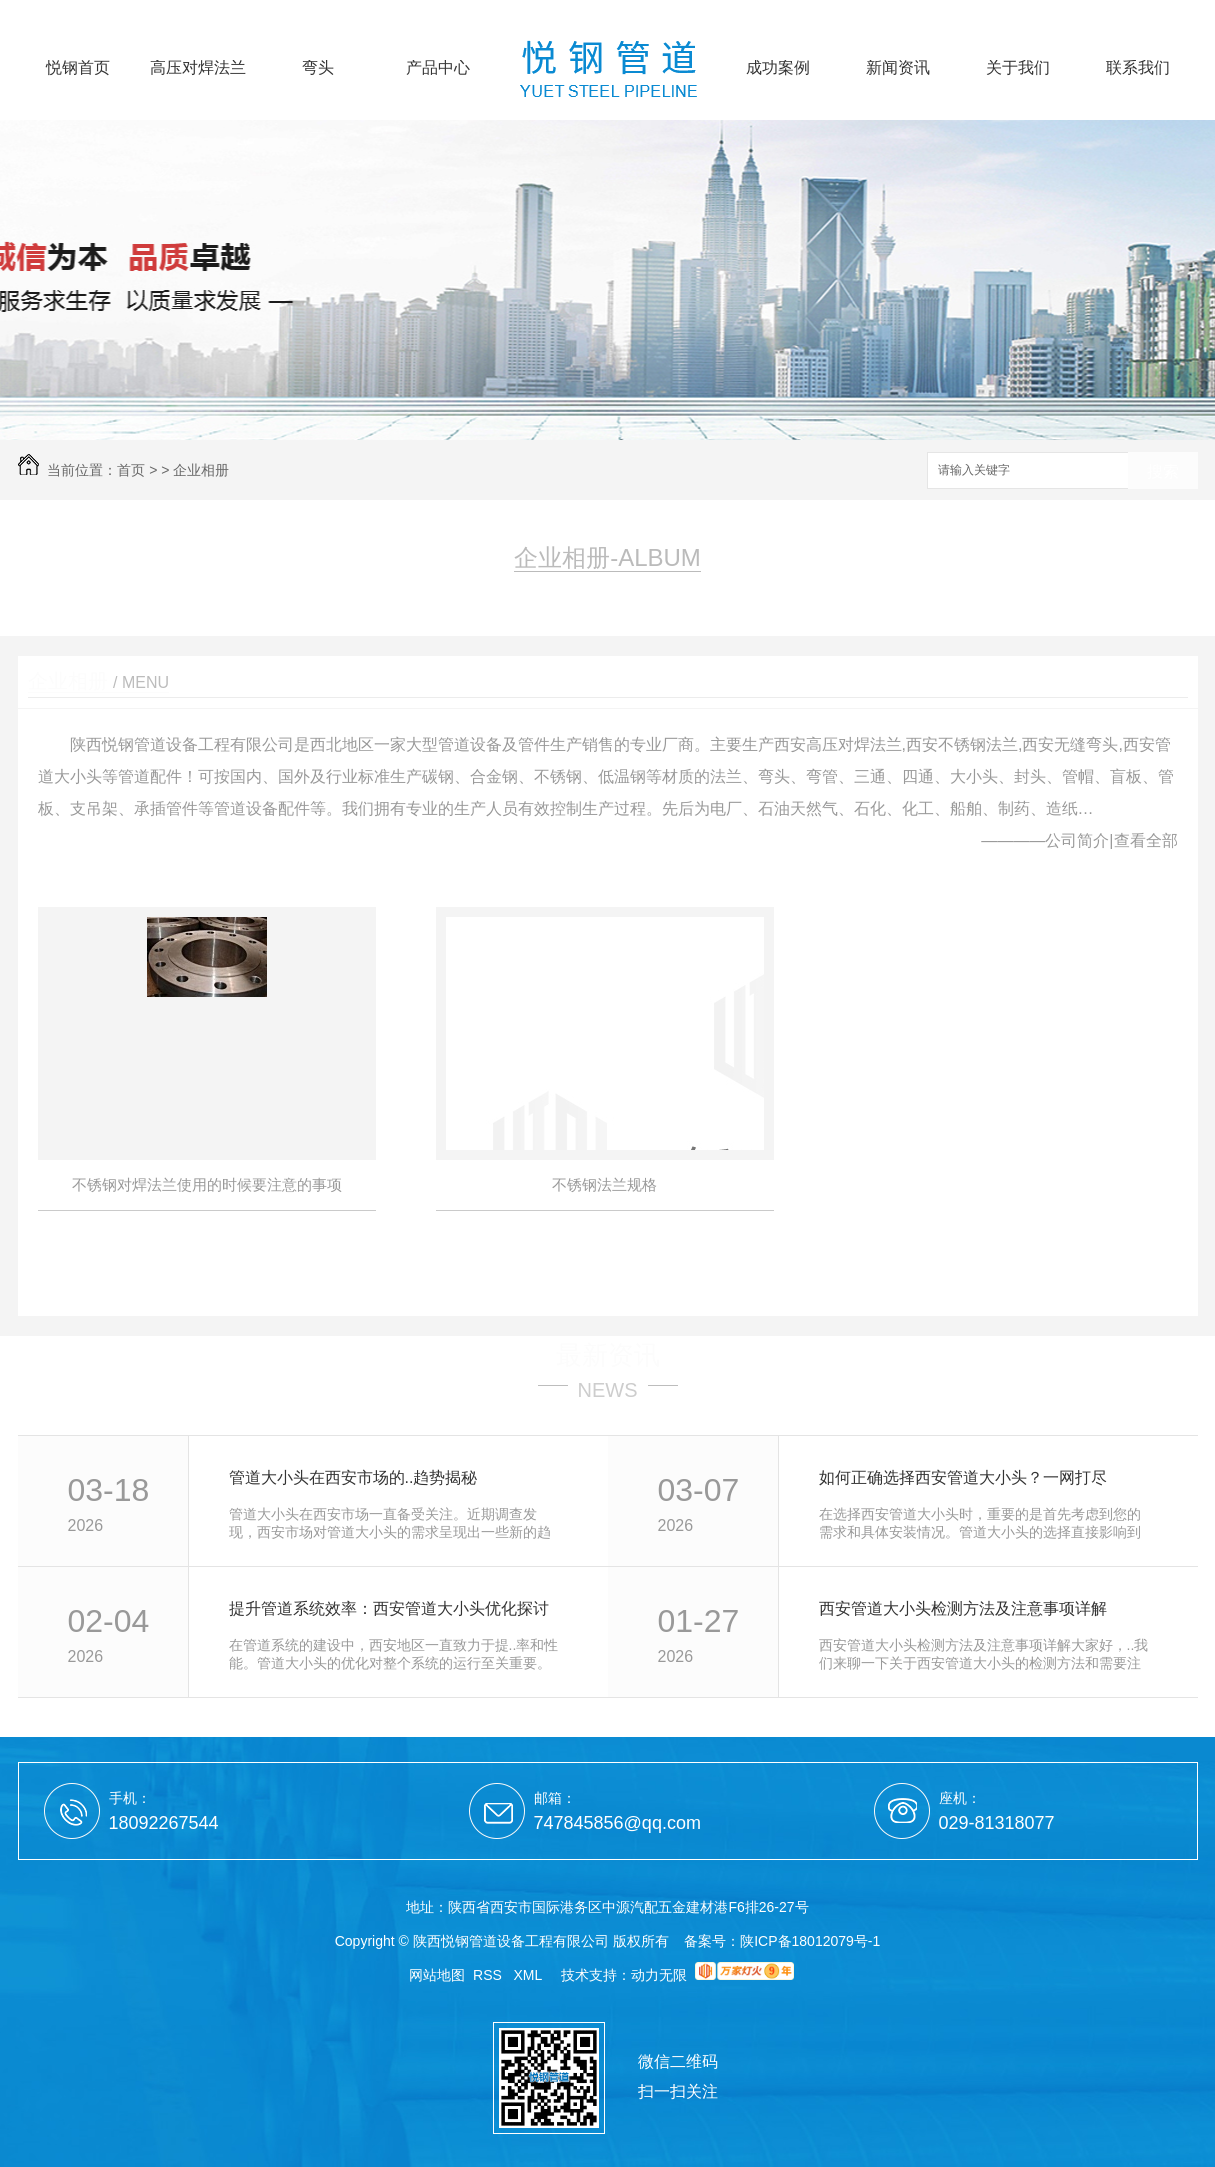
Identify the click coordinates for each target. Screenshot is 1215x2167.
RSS (489, 1975)
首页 (131, 470)
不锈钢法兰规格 (604, 1184)
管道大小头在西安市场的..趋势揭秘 (353, 1477)
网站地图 (437, 1975)
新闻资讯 (898, 68)
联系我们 (1138, 68)
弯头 (318, 68)
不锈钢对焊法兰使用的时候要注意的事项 (207, 1184)
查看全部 (1146, 840)
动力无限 (659, 1975)
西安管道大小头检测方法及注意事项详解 (963, 1608)
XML (530, 1975)
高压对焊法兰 (198, 68)
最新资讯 (608, 1355)
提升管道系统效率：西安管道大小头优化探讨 (389, 1608)
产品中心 (438, 68)
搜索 (1163, 471)
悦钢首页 (78, 68)
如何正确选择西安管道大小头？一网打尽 (963, 1477)
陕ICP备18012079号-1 (810, 1941)
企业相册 (201, 470)
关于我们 (1018, 68)
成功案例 (778, 68)
